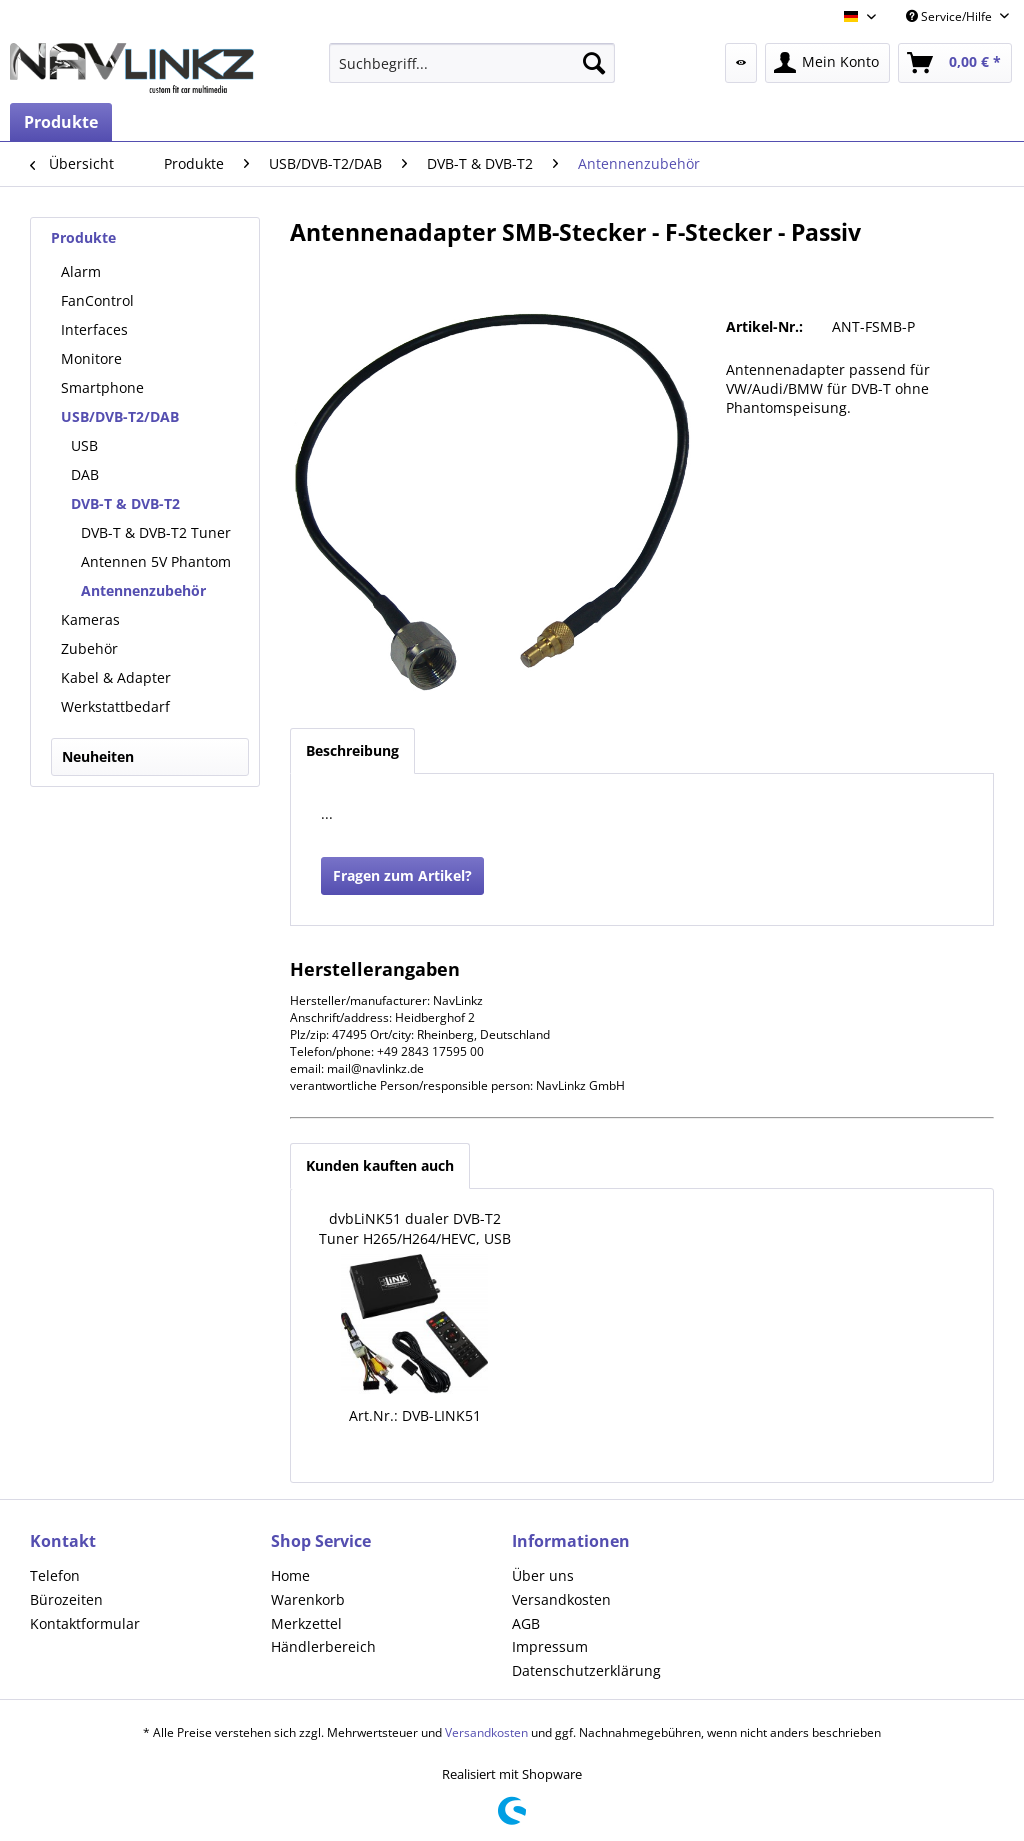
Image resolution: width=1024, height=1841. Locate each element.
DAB (85, 474)
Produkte (83, 237)
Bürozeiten (66, 1599)
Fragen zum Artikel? (402, 875)
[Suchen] (594, 63)
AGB (526, 1623)
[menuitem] (472, 63)
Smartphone (102, 387)
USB (84, 445)
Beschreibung (352, 750)
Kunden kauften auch (380, 1165)
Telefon (55, 1575)
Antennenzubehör (143, 590)
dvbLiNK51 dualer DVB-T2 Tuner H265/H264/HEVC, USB (415, 1228)
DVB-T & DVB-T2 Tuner (156, 532)
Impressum (550, 1646)
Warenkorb (308, 1599)
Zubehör (89, 648)
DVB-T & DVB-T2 (125, 503)
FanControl (97, 300)
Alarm (81, 271)
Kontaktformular (85, 1623)
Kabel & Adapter (116, 677)
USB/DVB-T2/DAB (120, 416)
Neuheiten (98, 756)
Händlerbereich (323, 1646)
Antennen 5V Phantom (156, 561)
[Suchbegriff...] (472, 63)
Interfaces (94, 329)
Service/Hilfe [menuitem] (950, 16)
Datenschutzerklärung (586, 1670)
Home (290, 1575)
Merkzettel (306, 1623)
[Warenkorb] (955, 63)
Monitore (91, 358)
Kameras (90, 619)
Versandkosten (561, 1599)
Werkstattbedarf (115, 706)
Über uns (543, 1575)
